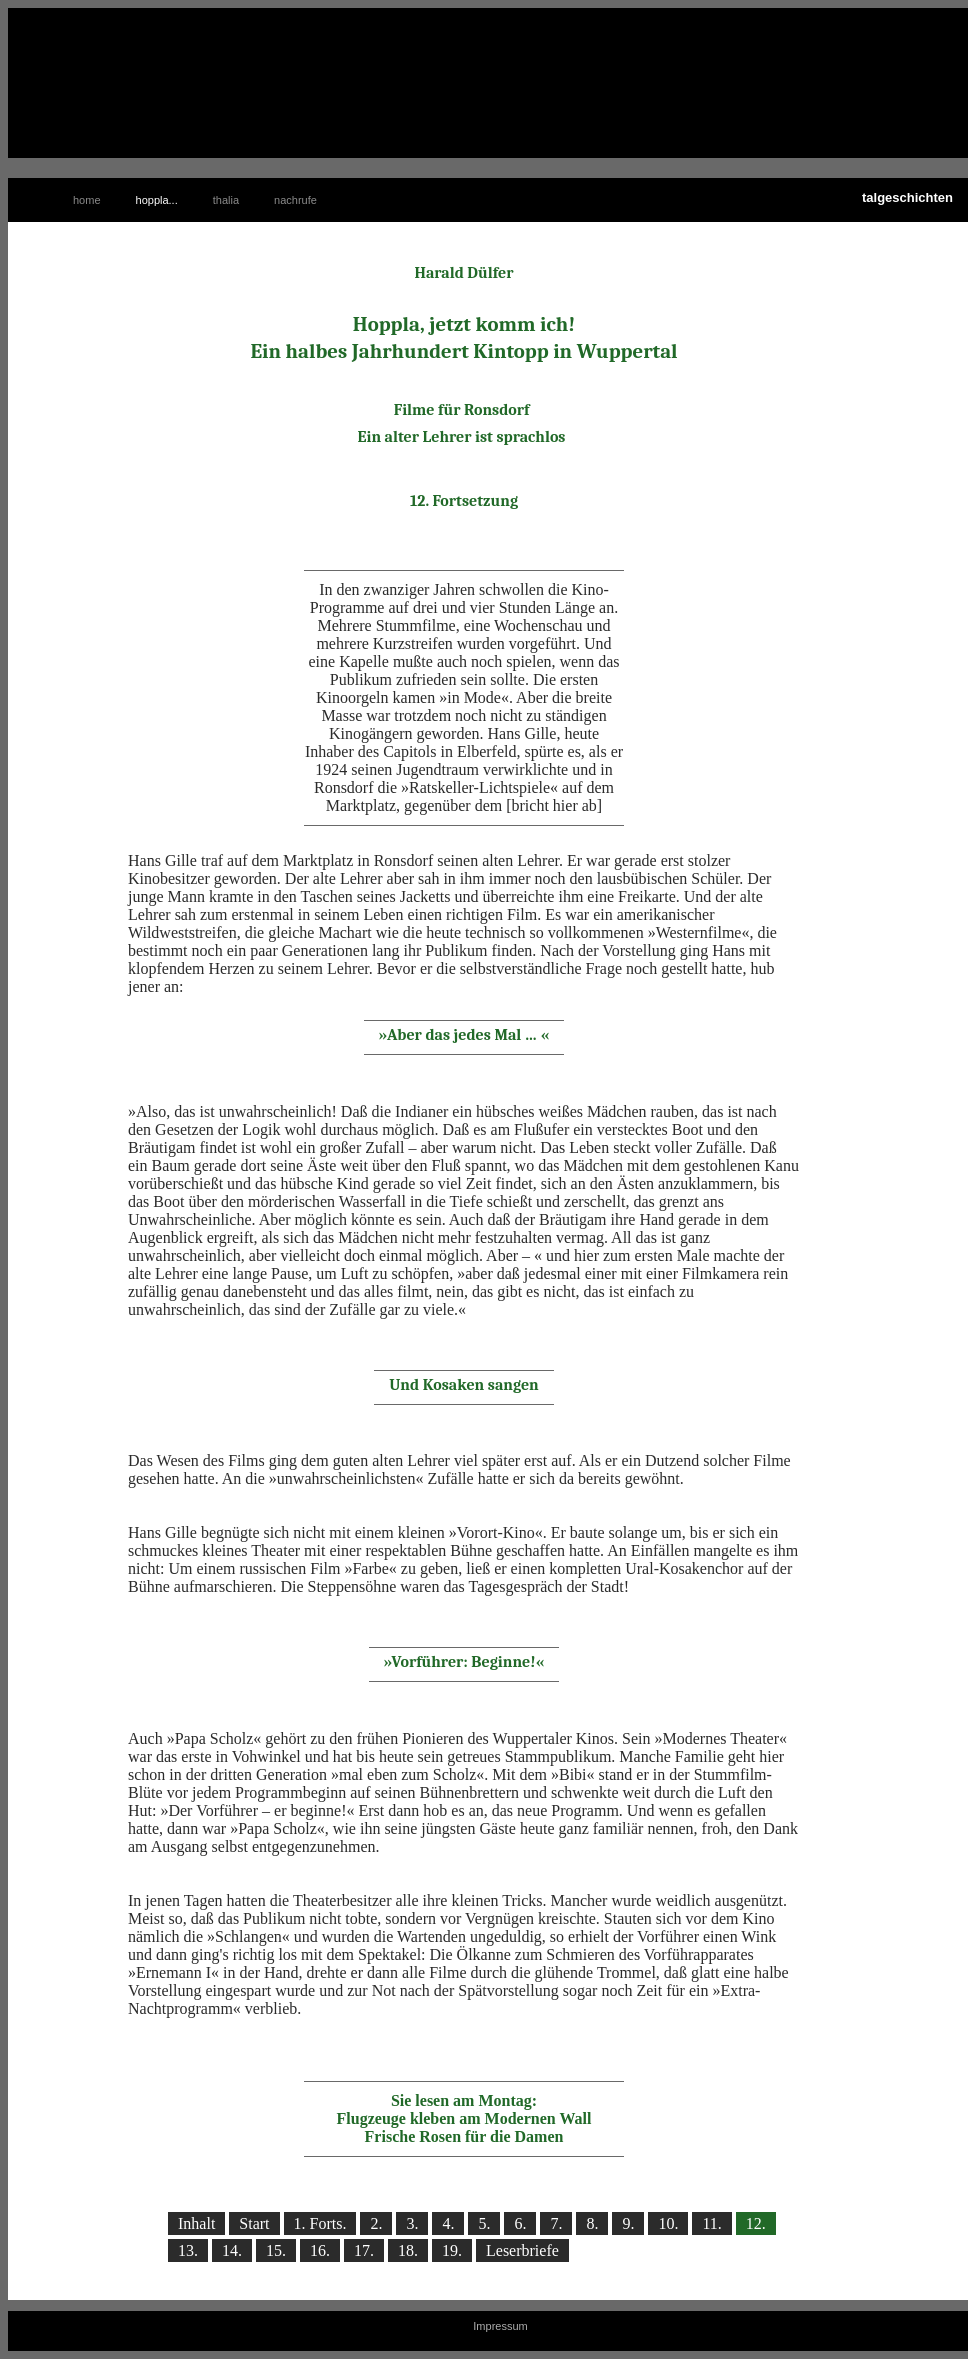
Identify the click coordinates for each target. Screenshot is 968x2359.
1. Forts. (320, 2223)
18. (408, 2250)
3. (412, 2223)
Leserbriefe (522, 2250)
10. (668, 2223)
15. (276, 2250)
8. (592, 2223)
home (87, 200)
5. (484, 2223)
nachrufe (295, 200)
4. (448, 2223)
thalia (226, 200)
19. (452, 2250)
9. (628, 2223)
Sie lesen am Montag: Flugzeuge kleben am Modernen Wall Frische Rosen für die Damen (464, 2118)
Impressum (500, 2326)
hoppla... (157, 200)
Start (254, 2223)
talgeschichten (907, 197)
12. (756, 2223)
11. (711, 2223)
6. (520, 2223)
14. (232, 2250)
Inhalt (196, 2223)
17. (364, 2250)
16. (320, 2250)
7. (556, 2223)
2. (376, 2223)
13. (188, 2250)
